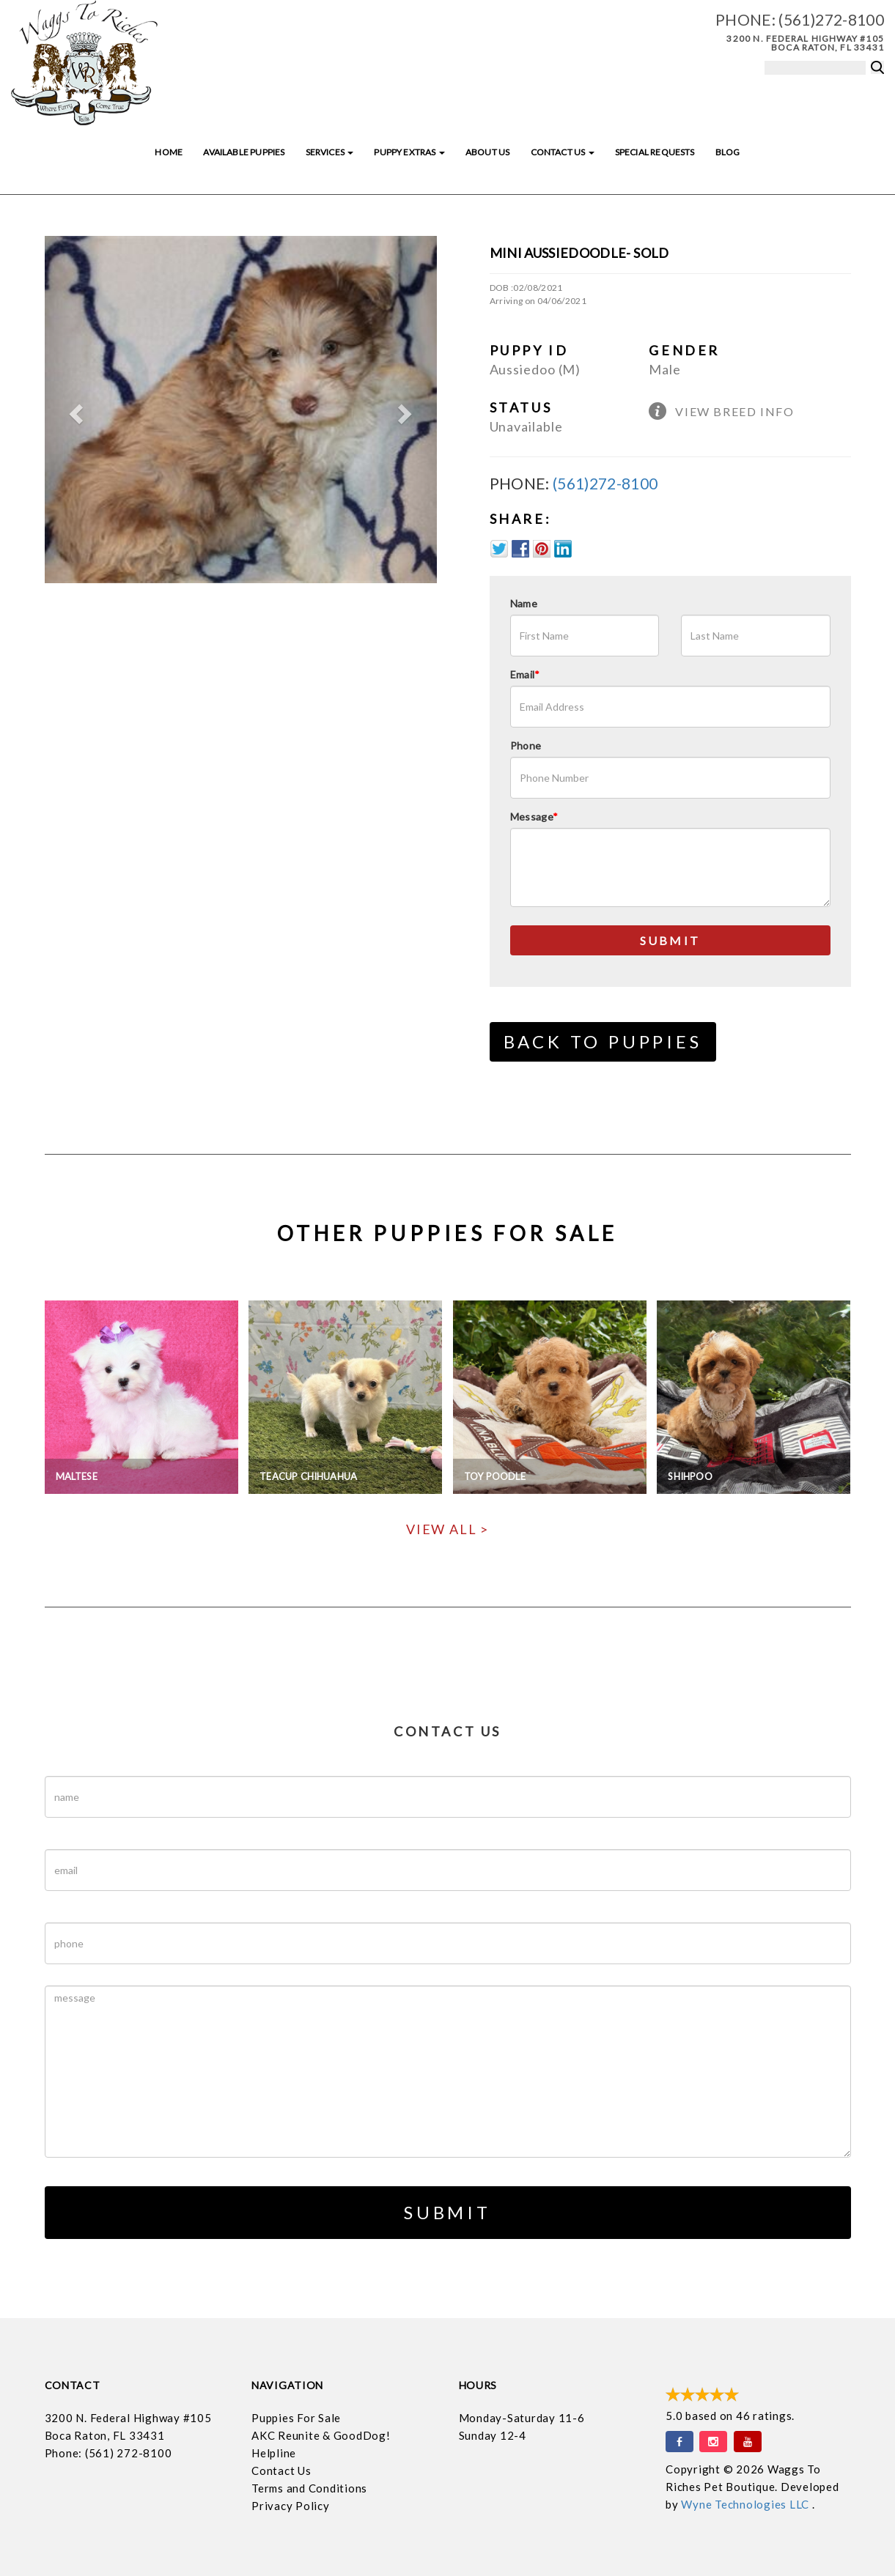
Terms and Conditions (309, 2488)
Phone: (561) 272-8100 (108, 2453)
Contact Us (562, 152)
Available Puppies (243, 152)
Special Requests (655, 152)
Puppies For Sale (296, 2417)
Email (525, 674)
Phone (526, 745)
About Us (487, 152)
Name (523, 603)
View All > (447, 1529)
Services (330, 152)
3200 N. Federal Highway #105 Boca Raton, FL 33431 (805, 43)
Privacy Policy (290, 2505)
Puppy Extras (409, 152)
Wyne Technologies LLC (746, 2504)
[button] (74, 410)
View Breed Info (734, 411)
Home (169, 152)
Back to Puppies (603, 1041)
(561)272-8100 (831, 19)
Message (534, 816)
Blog (727, 152)
